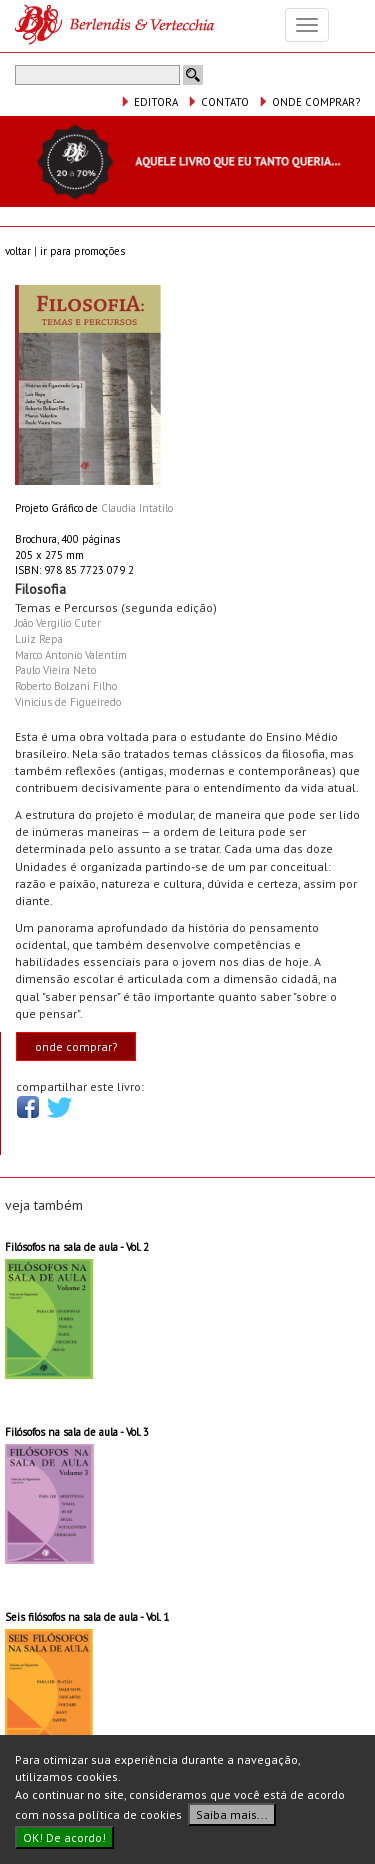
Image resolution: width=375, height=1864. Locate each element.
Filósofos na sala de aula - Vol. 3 (77, 1432)
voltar (18, 251)
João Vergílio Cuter (58, 623)
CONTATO (218, 102)
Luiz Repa (39, 639)
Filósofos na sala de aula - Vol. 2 (77, 1247)
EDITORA (149, 102)
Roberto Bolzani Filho (66, 686)
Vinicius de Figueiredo (68, 702)
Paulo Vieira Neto (55, 670)
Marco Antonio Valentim (71, 655)
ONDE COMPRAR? (309, 102)
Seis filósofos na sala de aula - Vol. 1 (87, 1617)
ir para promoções (82, 251)
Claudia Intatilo (137, 508)
